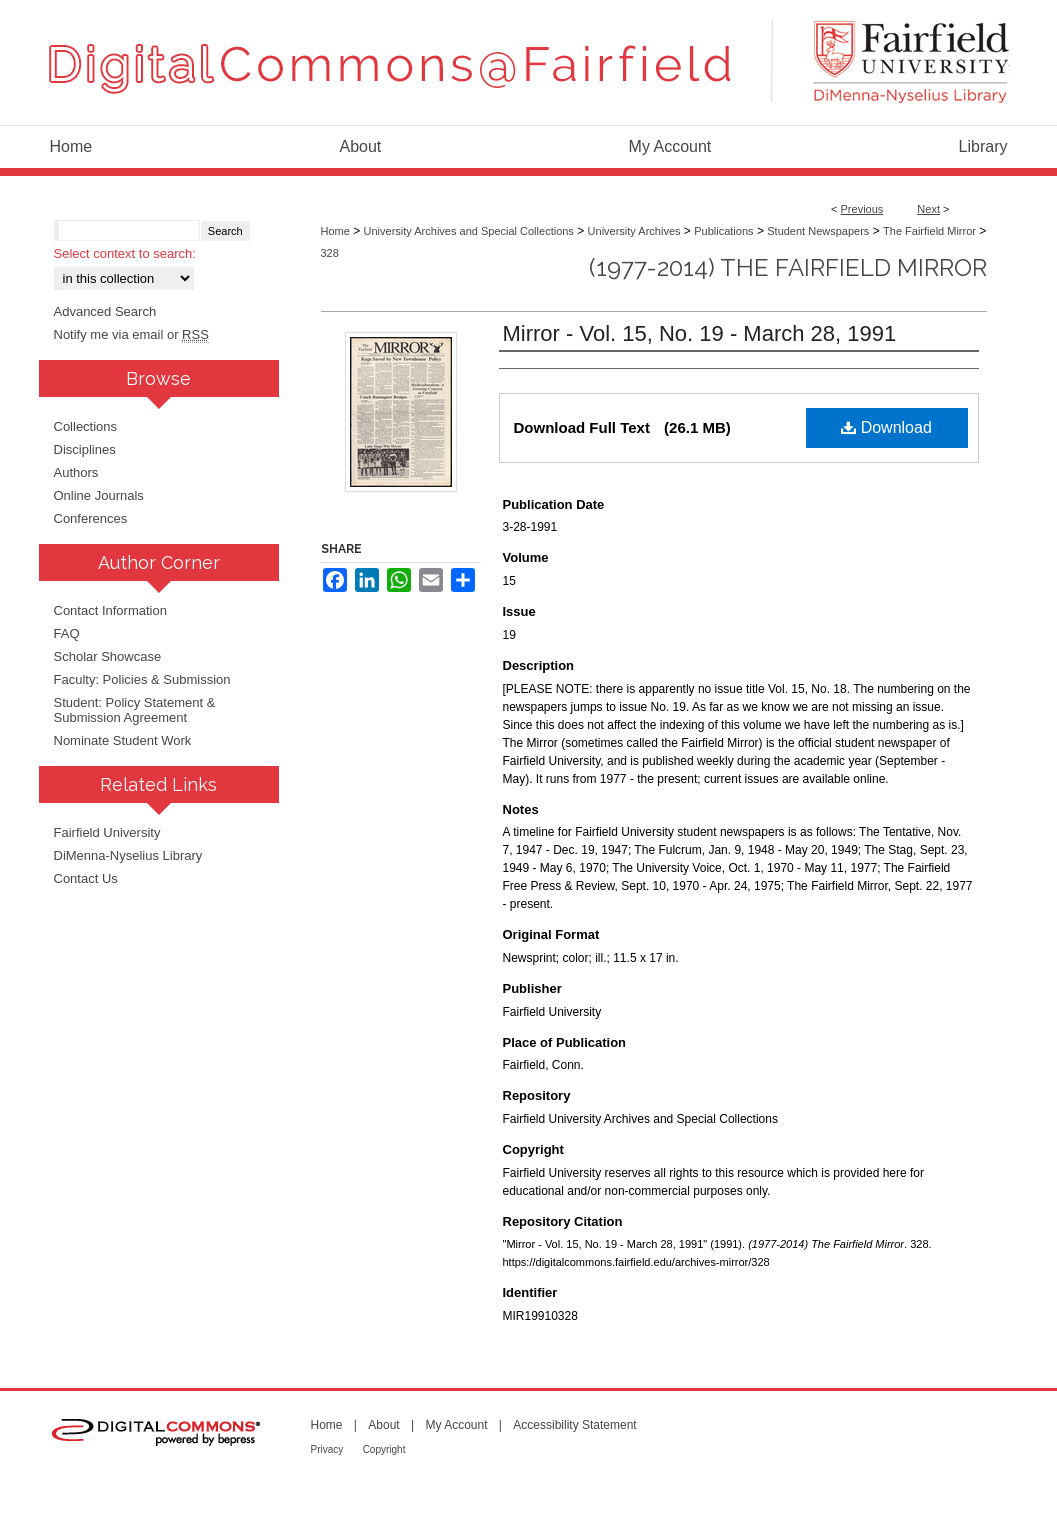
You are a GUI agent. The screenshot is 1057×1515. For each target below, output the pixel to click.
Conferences (91, 518)
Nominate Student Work (123, 740)
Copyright (384, 1449)
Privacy (327, 1449)
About (383, 1425)
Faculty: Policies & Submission (142, 679)
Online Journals (99, 495)
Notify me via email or (131, 334)
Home (335, 231)
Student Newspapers (818, 231)
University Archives (634, 231)
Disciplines (85, 449)
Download (886, 427)
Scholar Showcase (108, 656)
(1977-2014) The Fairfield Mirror (788, 267)
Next (928, 209)
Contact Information (110, 610)
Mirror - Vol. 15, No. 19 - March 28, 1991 (700, 333)
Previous (862, 209)
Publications (723, 231)
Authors (76, 472)
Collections (86, 426)
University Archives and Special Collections (469, 231)
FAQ (67, 633)
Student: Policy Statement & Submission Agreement (135, 710)
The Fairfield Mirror (929, 231)
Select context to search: (125, 253)
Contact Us (86, 878)
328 (330, 253)
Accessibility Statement (574, 1425)
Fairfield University (107, 832)
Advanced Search (105, 311)
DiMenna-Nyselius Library (128, 855)
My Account (456, 1425)
